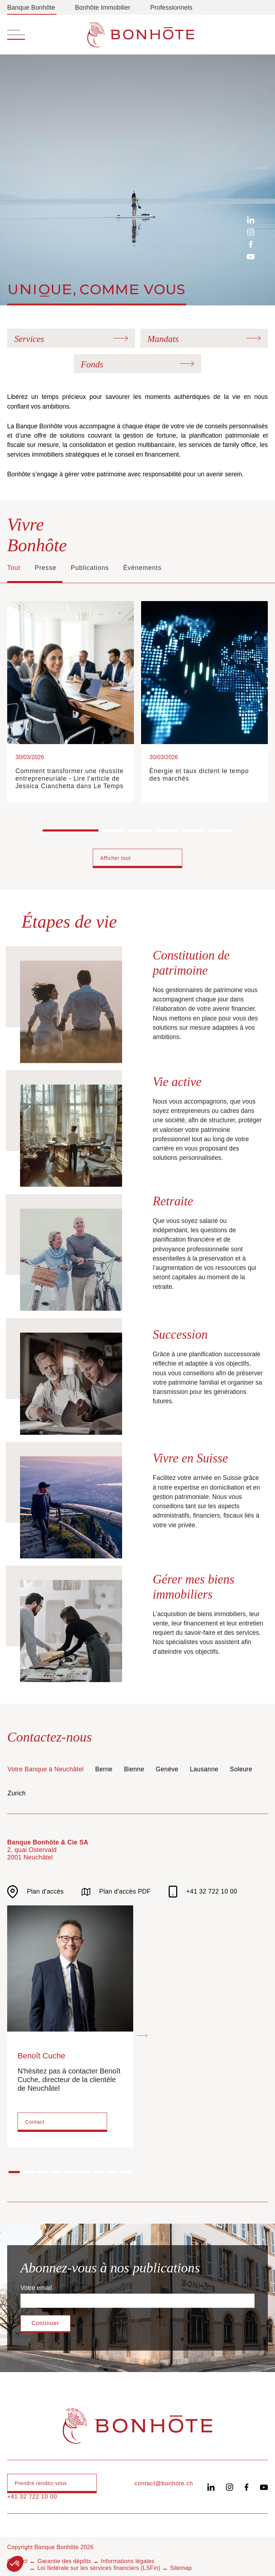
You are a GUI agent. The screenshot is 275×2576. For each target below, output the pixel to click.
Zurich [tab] (17, 1793)
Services (29, 339)
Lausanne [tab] (204, 1769)
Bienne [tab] (134, 1769)
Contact (34, 2122)
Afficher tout (115, 858)
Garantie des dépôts (64, 2561)
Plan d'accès (35, 1891)
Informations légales (128, 2561)
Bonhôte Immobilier (102, 7)
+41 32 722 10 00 (203, 1892)
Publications (90, 567)
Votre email (36, 2287)
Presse (45, 567)
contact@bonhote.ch (164, 2483)
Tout (13, 567)
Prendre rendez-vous (41, 2483)
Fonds (92, 364)
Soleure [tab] (241, 1769)
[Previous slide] (12, 167)
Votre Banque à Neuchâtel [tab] (46, 1769)
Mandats (163, 339)
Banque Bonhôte (31, 7)
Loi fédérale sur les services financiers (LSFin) (98, 2568)
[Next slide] (262, 167)
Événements (142, 567)
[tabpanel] (137, 2000)
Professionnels (171, 7)
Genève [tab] (167, 1769)
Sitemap (181, 2568)
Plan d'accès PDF (116, 1891)
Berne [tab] (103, 1769)
